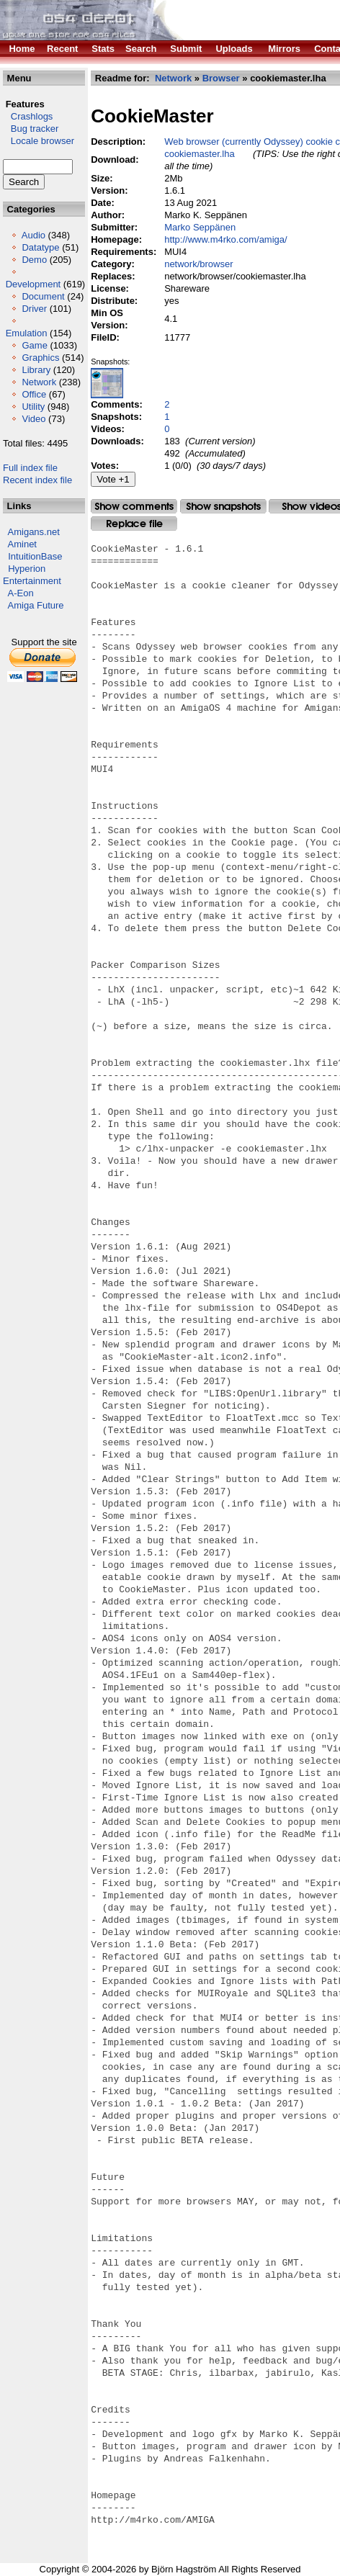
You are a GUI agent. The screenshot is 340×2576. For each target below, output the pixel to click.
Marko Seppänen (200, 227)
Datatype (40, 247)
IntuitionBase (35, 556)
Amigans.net (34, 531)
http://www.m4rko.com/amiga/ (225, 239)
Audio (33, 235)
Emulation (27, 333)
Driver (34, 308)
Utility (33, 406)
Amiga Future (36, 605)
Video (33, 418)
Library (36, 369)
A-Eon (21, 593)
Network (39, 382)
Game (34, 345)
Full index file (30, 467)
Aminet (22, 544)
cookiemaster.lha (199, 153)
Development (33, 284)
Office (34, 394)
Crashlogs (28, 116)
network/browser (198, 264)
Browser (221, 78)
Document (43, 296)
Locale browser (38, 140)
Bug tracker (30, 128)
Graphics (40, 357)
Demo (34, 259)
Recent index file (37, 480)
